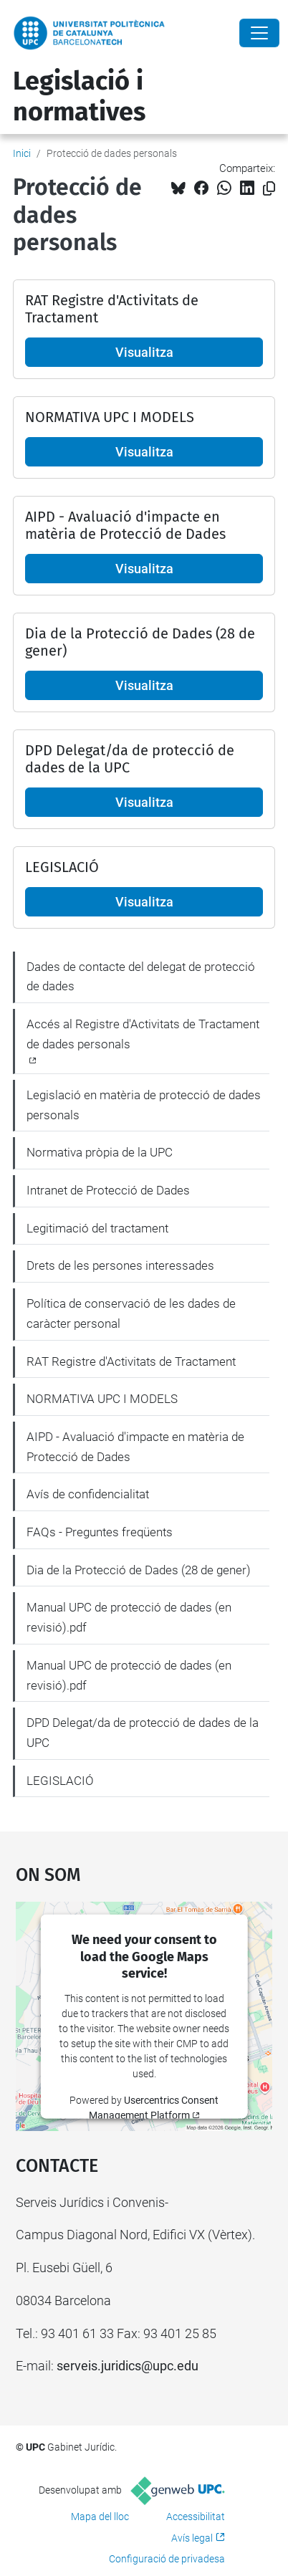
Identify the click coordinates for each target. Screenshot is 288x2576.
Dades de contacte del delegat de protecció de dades (141, 976)
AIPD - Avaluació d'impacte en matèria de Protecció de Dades (135, 1447)
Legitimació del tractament (97, 1228)
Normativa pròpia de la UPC (100, 1152)
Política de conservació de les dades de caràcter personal (131, 1313)
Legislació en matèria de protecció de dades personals (144, 1105)
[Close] (259, 33)
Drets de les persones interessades (120, 1265)
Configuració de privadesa (167, 2559)
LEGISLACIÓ (60, 1780)
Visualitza (144, 352)
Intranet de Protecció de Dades (108, 1190)
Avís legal (192, 2538)
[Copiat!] (269, 189)
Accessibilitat (195, 2516)
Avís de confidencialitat (88, 1494)
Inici (22, 153)
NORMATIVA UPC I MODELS (102, 1399)
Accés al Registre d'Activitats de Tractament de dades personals (143, 1034)
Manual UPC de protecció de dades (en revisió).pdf (129, 1617)
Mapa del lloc (100, 2516)
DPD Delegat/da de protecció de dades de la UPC (143, 1732)
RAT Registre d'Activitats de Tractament (131, 1361)
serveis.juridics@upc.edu (127, 2365)
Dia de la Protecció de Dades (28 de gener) (139, 1570)
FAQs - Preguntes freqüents (100, 1532)
